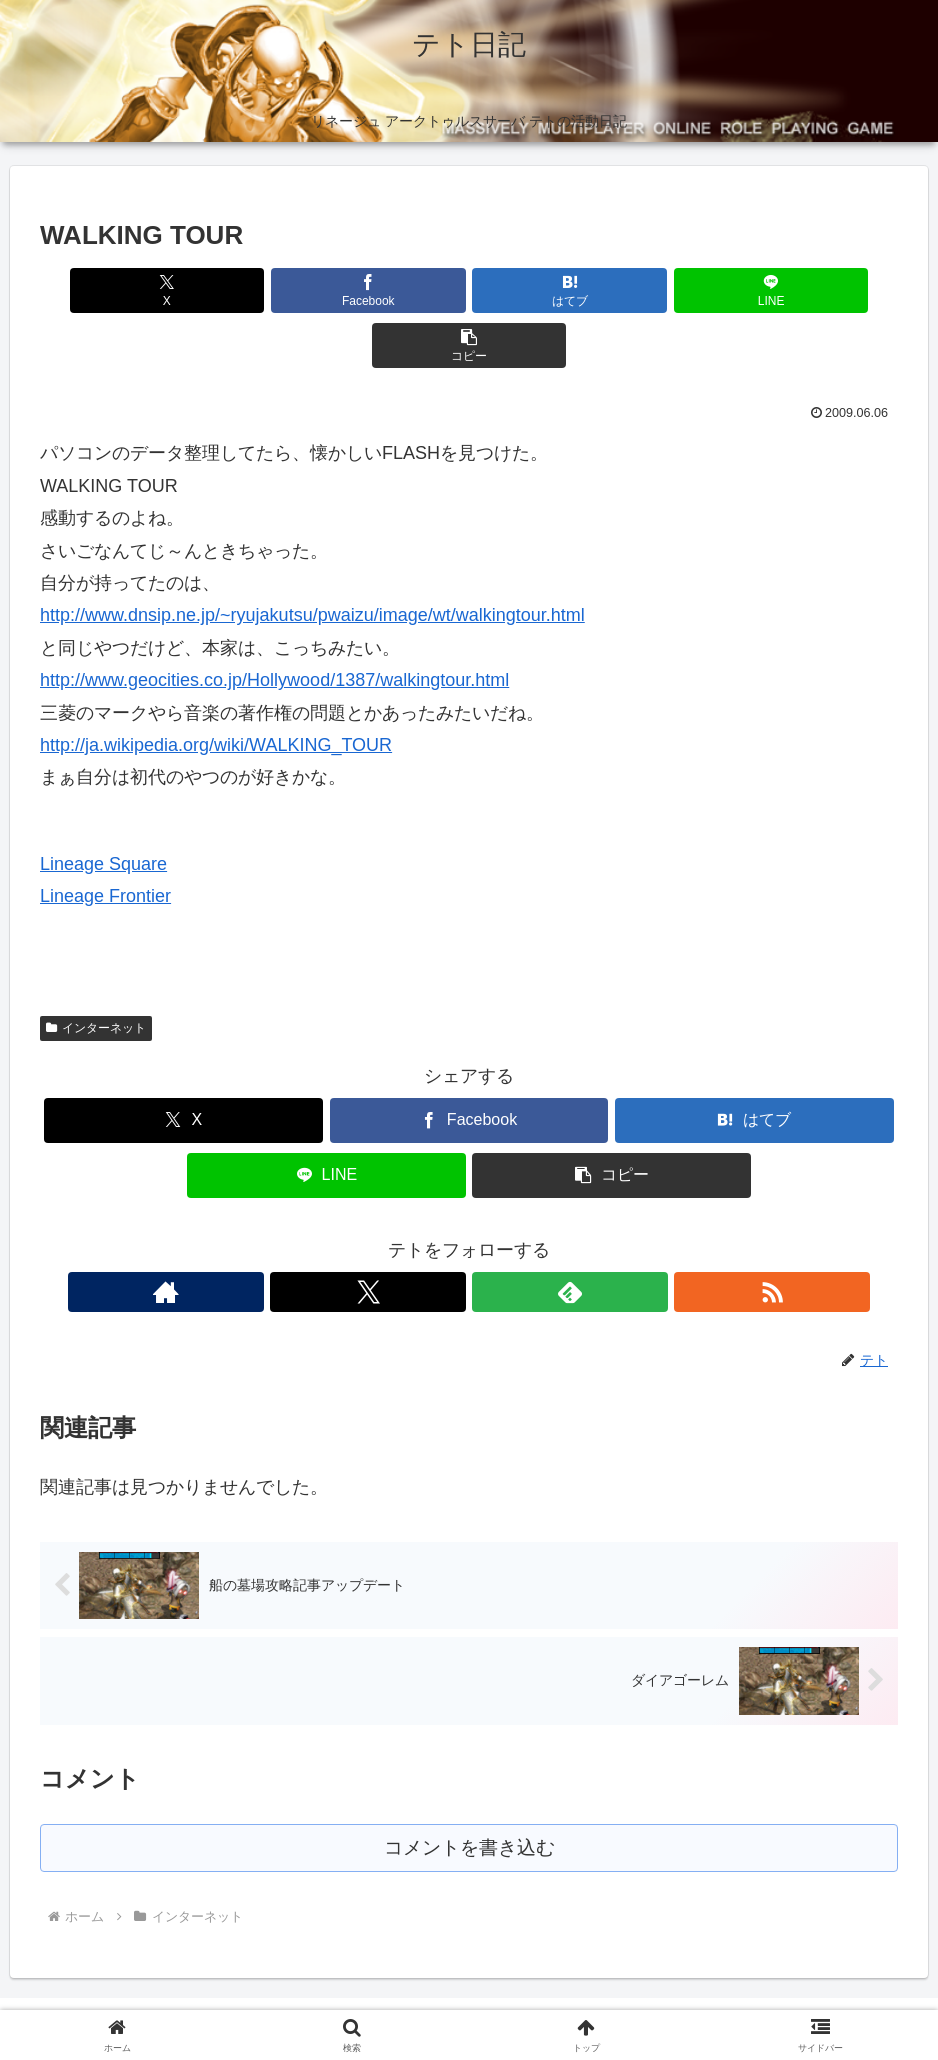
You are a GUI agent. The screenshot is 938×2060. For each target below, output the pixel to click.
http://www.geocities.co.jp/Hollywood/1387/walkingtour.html (274, 625)
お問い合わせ (655, 1998)
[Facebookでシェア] (324, 290)
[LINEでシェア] (612, 290)
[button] (757, 290)
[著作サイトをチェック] (400, 1237)
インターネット (96, 973)
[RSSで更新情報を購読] (538, 1237)
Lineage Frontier (105, 841)
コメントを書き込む (469, 1794)
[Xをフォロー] (446, 1237)
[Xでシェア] (180, 290)
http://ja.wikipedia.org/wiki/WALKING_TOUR (216, 690)
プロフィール (445, 1998)
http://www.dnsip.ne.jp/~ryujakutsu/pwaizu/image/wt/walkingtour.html (312, 560)
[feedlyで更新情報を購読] (492, 1237)
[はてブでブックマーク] (468, 290)
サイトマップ (550, 1998)
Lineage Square (103, 809)
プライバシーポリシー (312, 1998)
